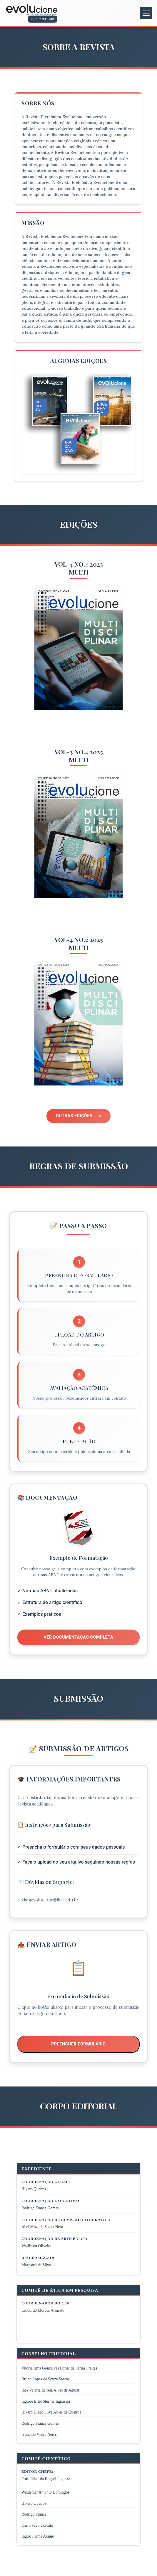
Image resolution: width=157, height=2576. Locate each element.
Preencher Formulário (78, 2044)
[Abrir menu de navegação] (146, 13)
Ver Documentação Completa (78, 1637)
